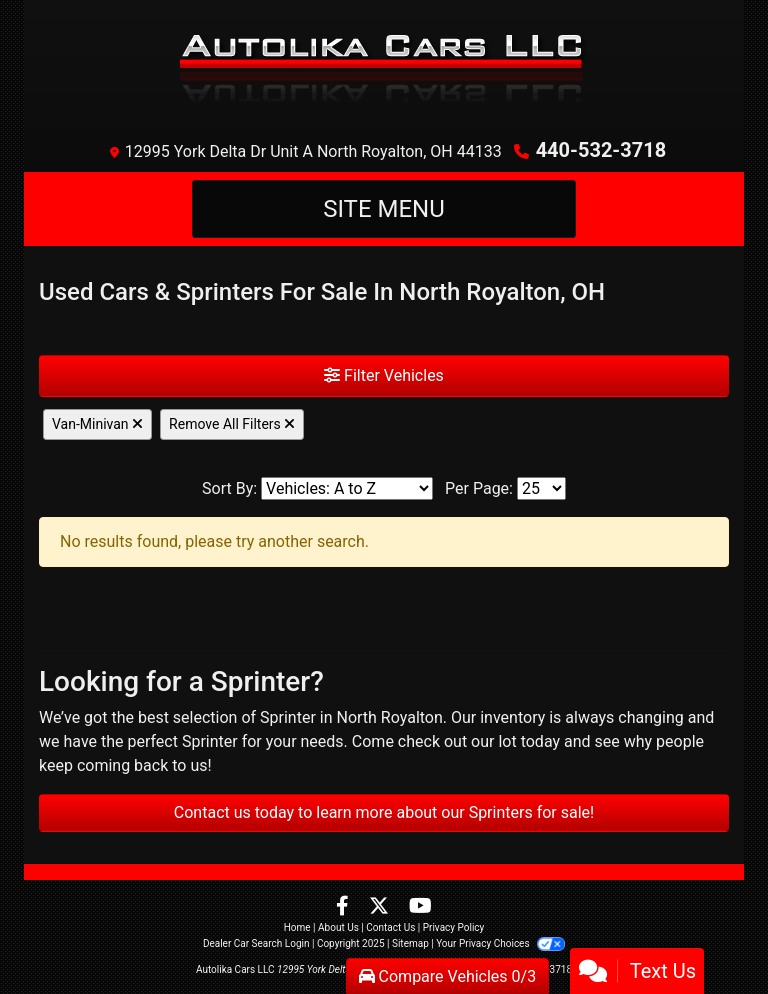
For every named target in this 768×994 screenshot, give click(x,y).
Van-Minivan (97, 424)
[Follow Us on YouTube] (420, 907)
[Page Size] (541, 488)
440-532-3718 (601, 150)
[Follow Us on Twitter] (381, 907)
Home (297, 927)
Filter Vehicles (384, 375)
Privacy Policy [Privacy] (454, 927)
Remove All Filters (232, 424)
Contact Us (390, 927)
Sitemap (410, 943)
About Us (338, 927)
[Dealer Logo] (384, 65)
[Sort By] (347, 488)
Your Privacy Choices (500, 943)
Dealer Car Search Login (256, 943)
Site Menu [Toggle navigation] (384, 209)
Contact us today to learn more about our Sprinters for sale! (384, 812)
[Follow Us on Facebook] (344, 907)
